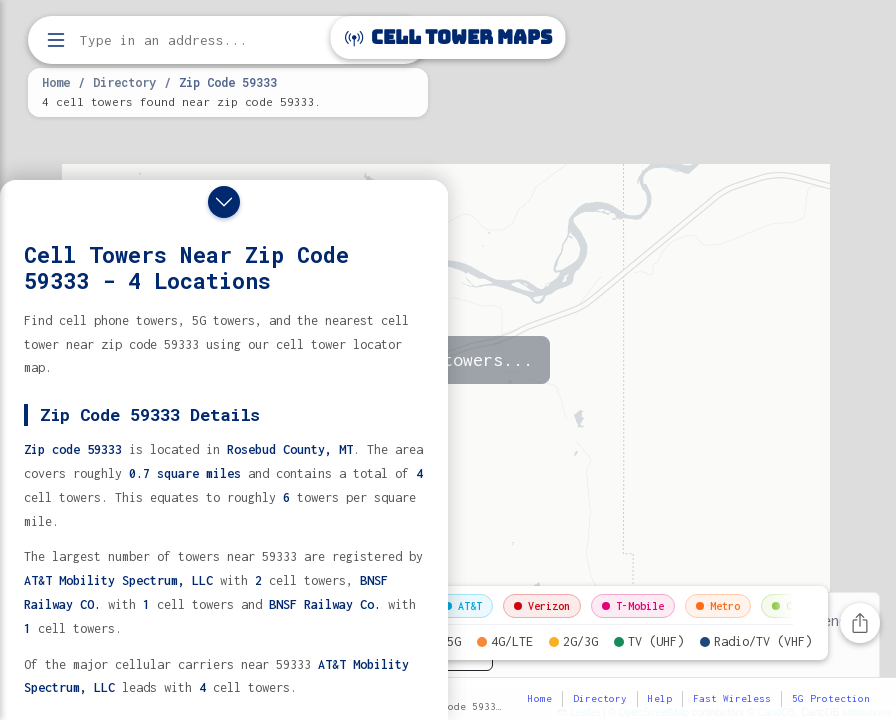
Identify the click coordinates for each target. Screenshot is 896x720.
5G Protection (831, 698)
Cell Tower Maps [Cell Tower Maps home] (448, 37)
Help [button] (660, 698)
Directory (124, 82)
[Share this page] (860, 623)
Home (56, 82)
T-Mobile (633, 606)
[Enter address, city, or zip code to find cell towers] (230, 40)
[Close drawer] (224, 202)
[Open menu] (56, 40)
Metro (718, 606)
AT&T (463, 606)
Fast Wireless (732, 698)
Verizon (542, 606)
